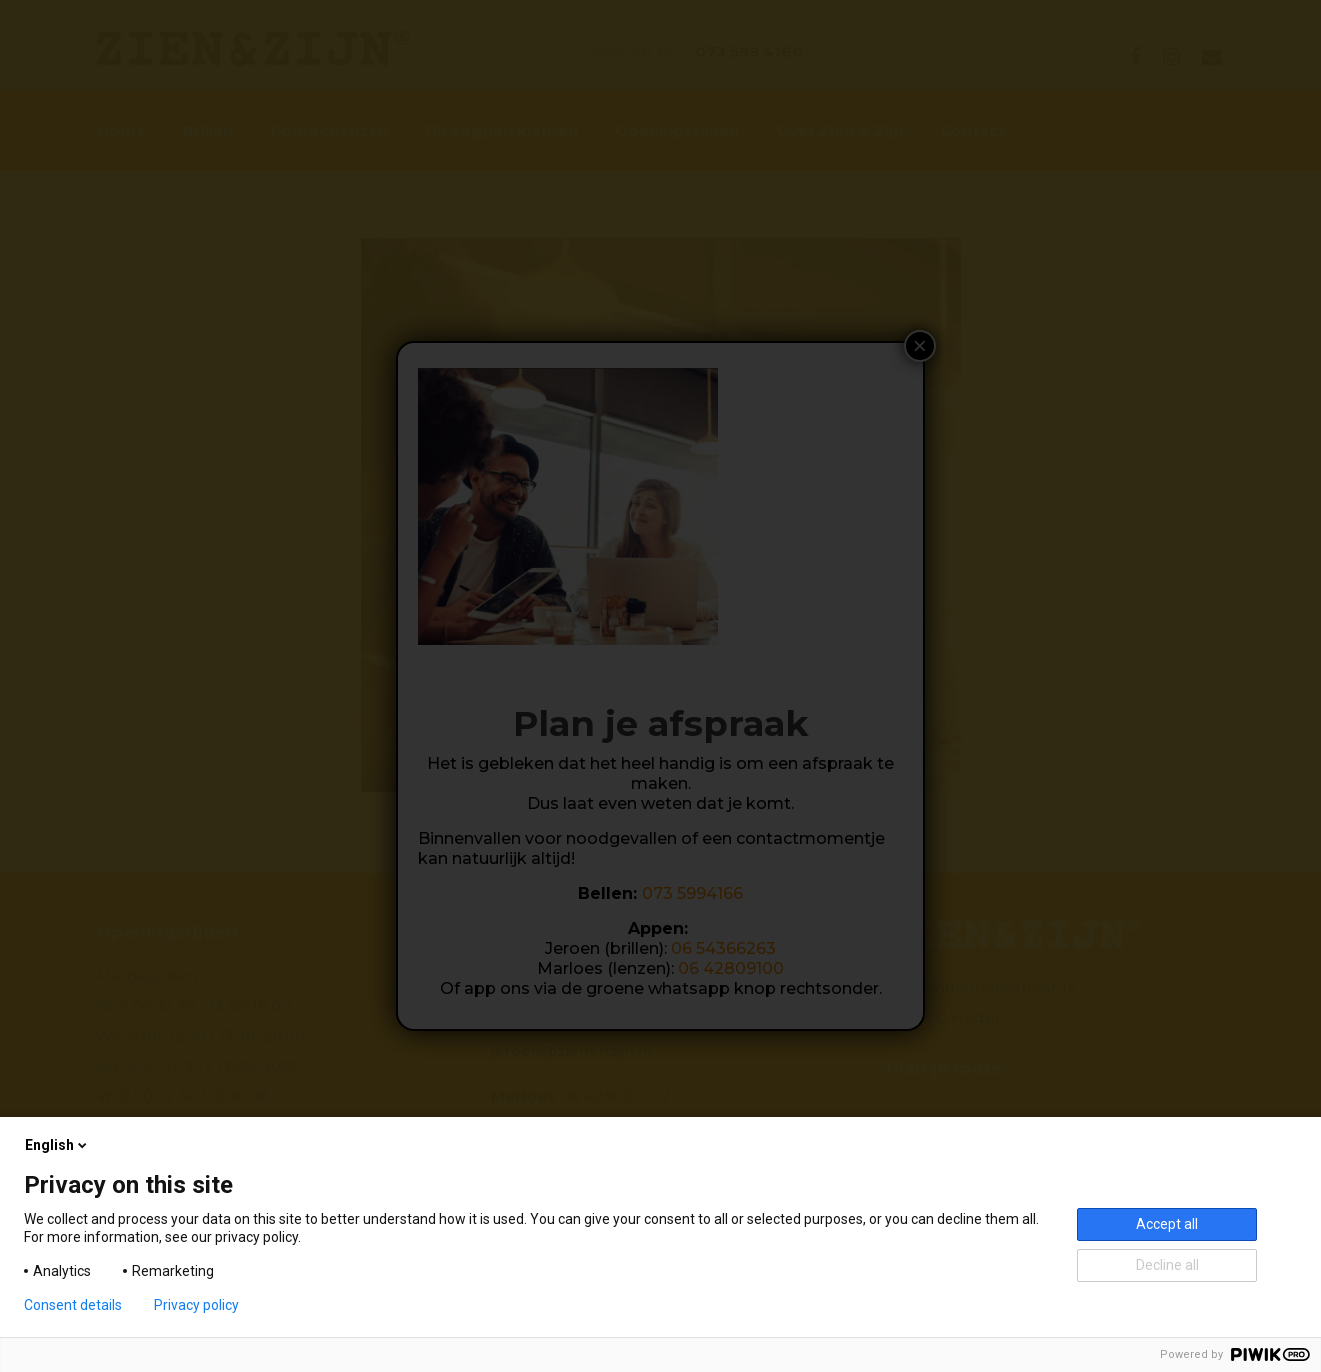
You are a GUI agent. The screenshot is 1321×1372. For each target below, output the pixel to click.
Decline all (1167, 1265)
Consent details (73, 1305)
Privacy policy (196, 1305)
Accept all (1167, 1224)
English (57, 1145)
